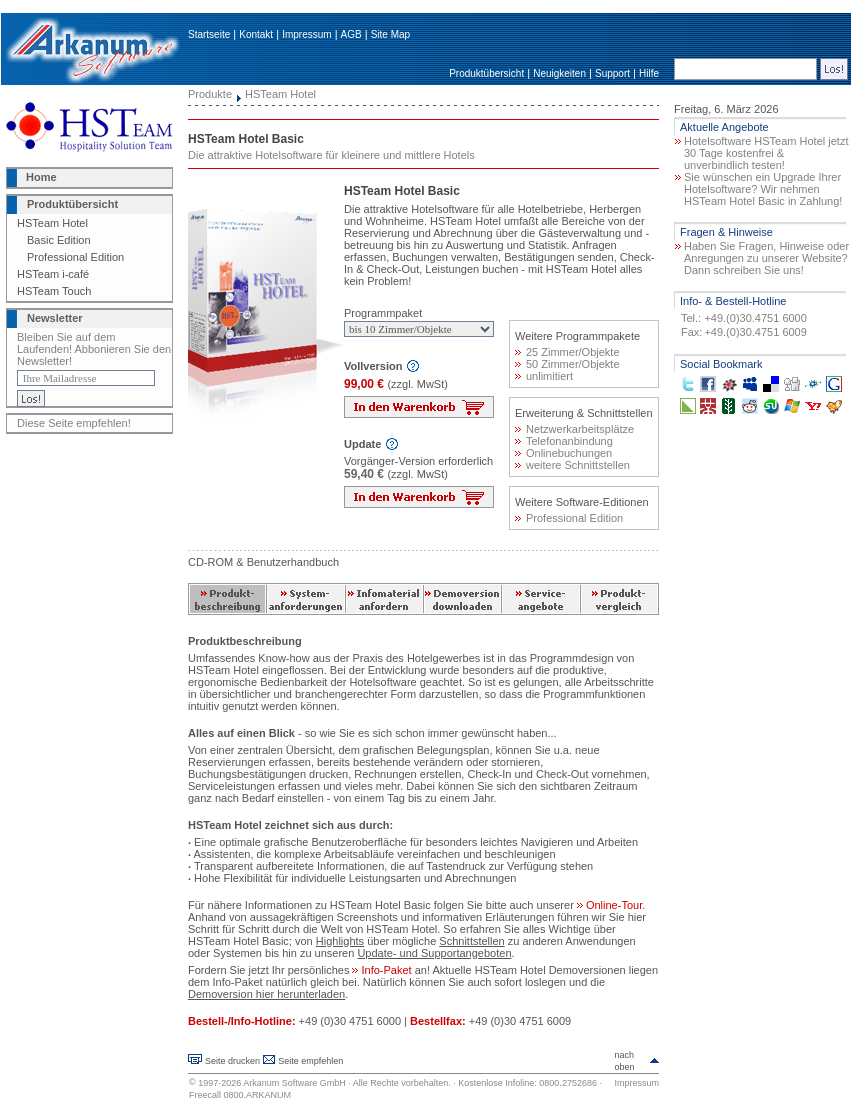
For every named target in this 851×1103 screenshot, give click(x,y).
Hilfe (649, 73)
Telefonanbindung (564, 441)
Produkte (210, 94)
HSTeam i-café (53, 274)
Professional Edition (75, 257)
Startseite (209, 34)
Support (612, 73)
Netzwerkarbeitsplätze (574, 429)
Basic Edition (59, 240)
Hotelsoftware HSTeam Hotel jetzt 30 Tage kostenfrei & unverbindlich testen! (766, 153)
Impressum (306, 34)
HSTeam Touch (54, 291)
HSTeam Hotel (52, 223)
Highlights (340, 941)
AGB (351, 34)
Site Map (390, 34)
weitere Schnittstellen (572, 465)
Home (41, 177)
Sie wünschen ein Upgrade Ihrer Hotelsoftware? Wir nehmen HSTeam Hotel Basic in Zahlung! (763, 189)
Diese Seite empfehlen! (74, 423)
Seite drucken (232, 1061)
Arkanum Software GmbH (294, 1083)
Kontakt (256, 34)
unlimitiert (544, 376)
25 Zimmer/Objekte (567, 352)
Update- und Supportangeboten (434, 953)
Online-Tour (609, 905)
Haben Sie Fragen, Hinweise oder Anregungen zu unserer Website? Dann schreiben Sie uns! (766, 258)
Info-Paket (381, 970)
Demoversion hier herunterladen (266, 994)
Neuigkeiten (559, 73)
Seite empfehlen (310, 1061)
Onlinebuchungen (563, 453)
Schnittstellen (471, 941)
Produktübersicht (486, 73)
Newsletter (55, 318)
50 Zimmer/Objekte (567, 364)
